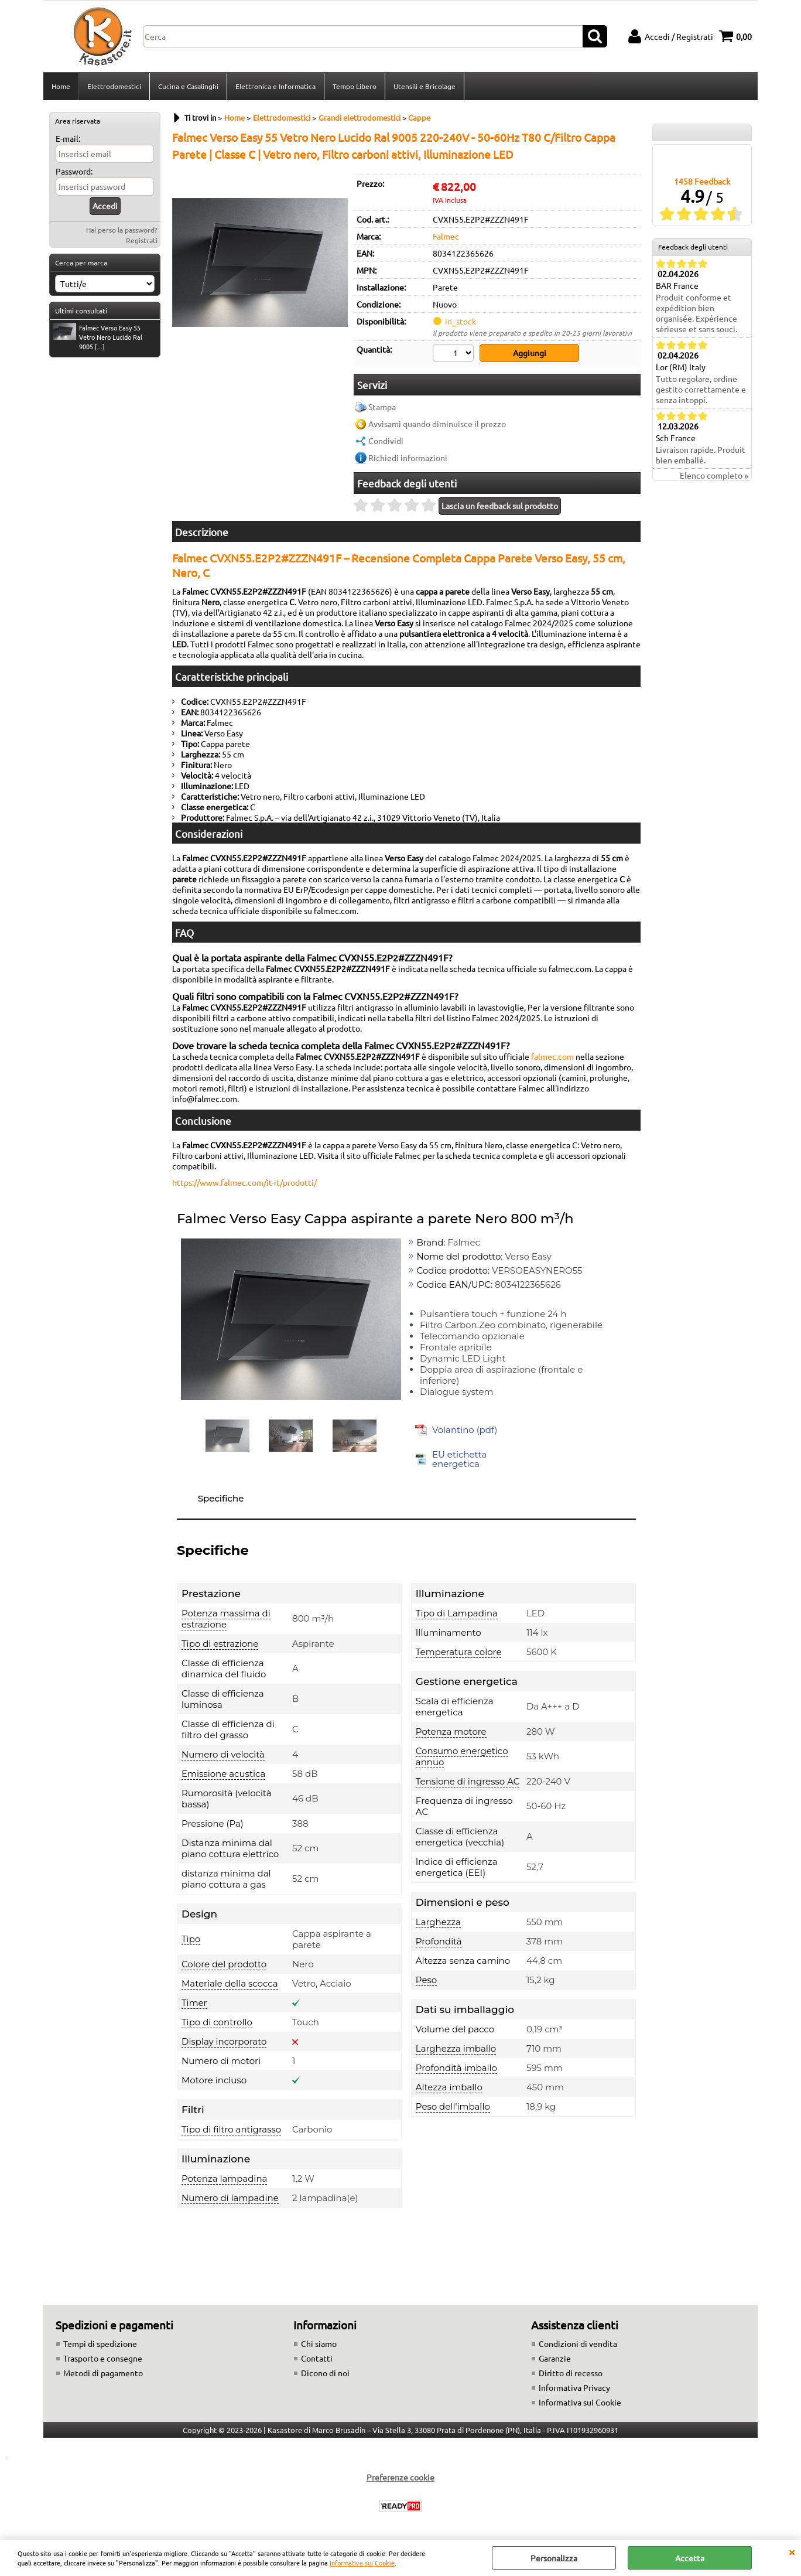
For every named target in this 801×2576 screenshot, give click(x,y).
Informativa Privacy (574, 2387)
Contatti (317, 2358)
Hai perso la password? (122, 229)
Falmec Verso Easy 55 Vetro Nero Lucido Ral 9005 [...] (97, 337)
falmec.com (552, 1056)
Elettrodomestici (114, 86)
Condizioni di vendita (578, 2343)
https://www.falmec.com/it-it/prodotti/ (244, 1182)
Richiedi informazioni (407, 457)
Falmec (446, 236)
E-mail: (68, 138)
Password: (74, 171)
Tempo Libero (354, 86)
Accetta (689, 2558)
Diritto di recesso (571, 2372)
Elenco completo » (714, 475)
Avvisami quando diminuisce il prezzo (437, 423)
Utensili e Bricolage (424, 86)
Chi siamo (319, 2343)
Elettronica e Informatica (275, 86)
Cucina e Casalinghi (188, 86)
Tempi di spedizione (100, 2343)
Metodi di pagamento (103, 2372)
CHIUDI (791, 2551)
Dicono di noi (325, 2372)
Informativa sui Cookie (362, 2562)
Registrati (142, 240)
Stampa (382, 406)
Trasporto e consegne (102, 2358)
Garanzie (555, 2358)
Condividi (385, 440)
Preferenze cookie (400, 2477)
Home (61, 86)
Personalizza (553, 2558)
